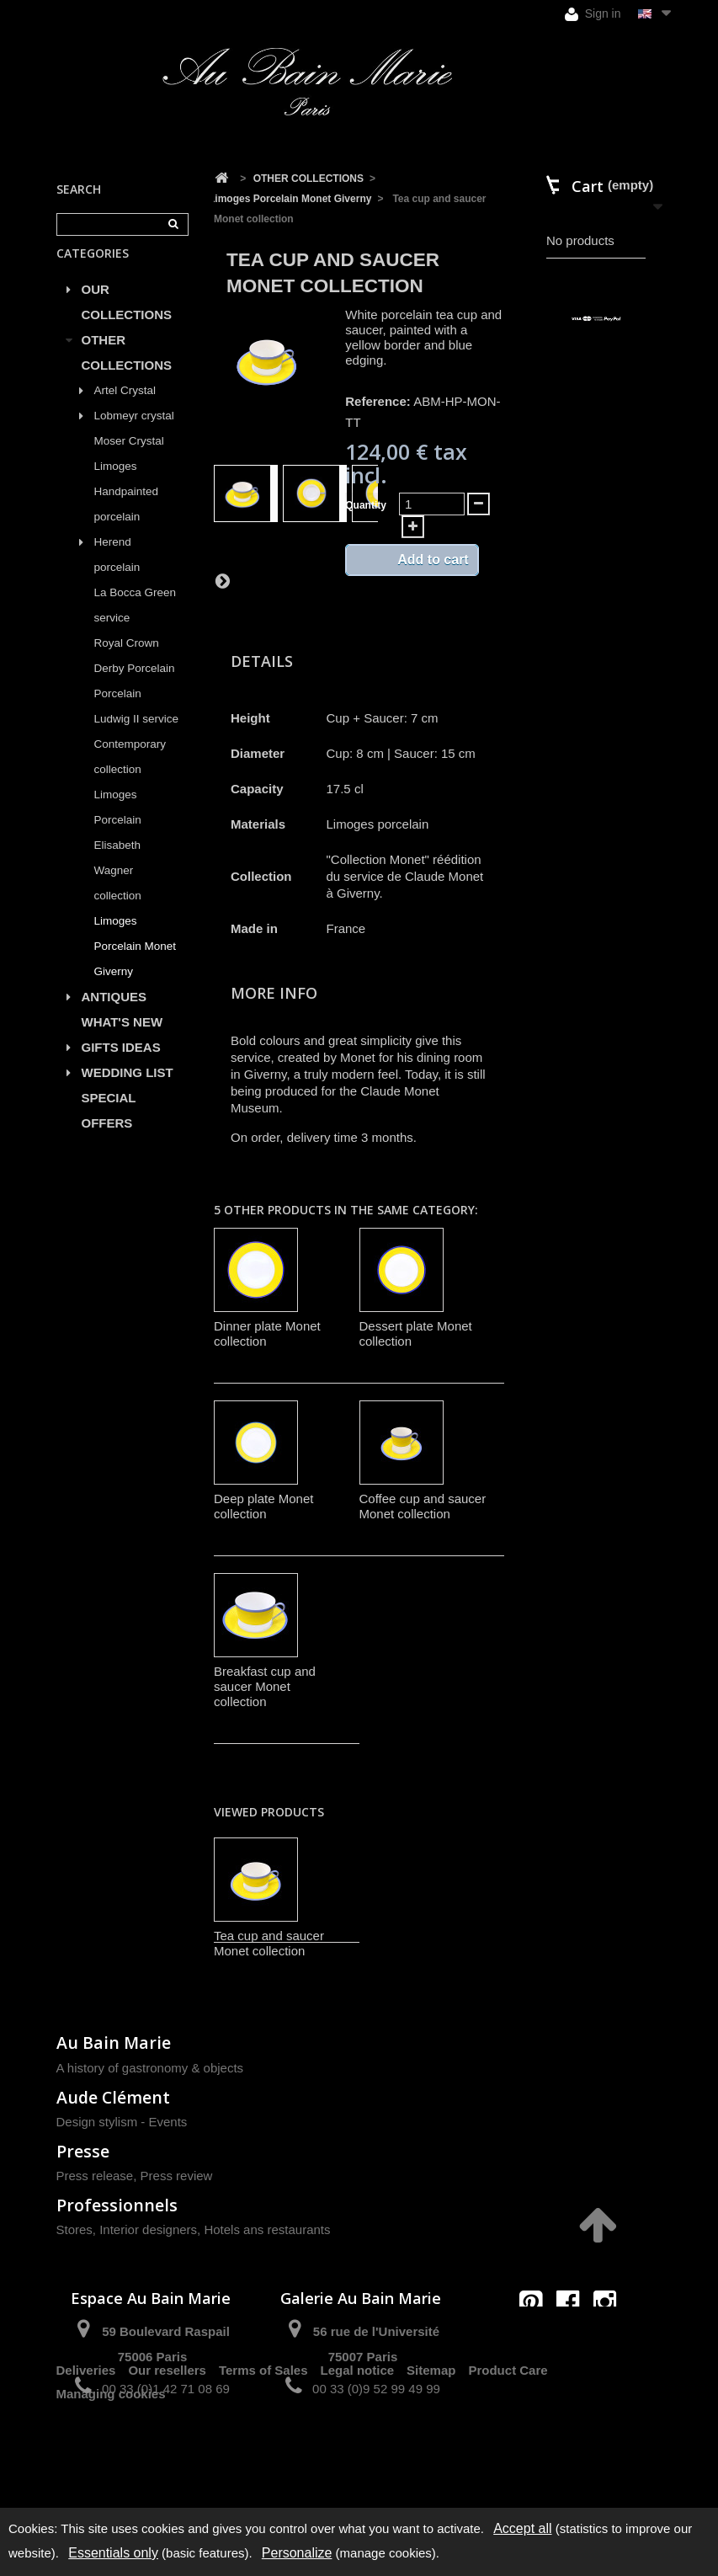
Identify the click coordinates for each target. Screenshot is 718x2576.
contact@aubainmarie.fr (573, 2338)
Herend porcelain (117, 574)
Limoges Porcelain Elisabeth (117, 839)
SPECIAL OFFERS (109, 1129)
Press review (177, 2175)
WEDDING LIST (127, 1092)
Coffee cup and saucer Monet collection (423, 1506)
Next (222, 580)
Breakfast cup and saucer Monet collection (265, 1686)
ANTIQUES (114, 1016)
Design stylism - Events (122, 2122)
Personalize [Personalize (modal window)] (297, 2553)
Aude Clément (113, 2097)
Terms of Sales (263, 2448)
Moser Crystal (129, 460)
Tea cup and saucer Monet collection (269, 1943)
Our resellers (167, 2448)
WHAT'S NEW (122, 1041)
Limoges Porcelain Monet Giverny (135, 965)
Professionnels (117, 2205)
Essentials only (113, 2553)
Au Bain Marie (113, 2042)
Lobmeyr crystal (134, 435)
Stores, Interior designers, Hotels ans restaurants (193, 2229)
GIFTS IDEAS (121, 1066)
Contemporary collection (130, 776)
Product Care (507, 2448)
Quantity (365, 505)
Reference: (378, 401)
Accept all (522, 2528)
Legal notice (358, 2448)
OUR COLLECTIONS (127, 321)
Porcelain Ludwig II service (136, 725)
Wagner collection (117, 902)
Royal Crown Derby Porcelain (134, 675)
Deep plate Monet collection (263, 1506)
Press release (95, 2175)
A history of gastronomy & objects (150, 2068)
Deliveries (86, 2448)
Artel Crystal (125, 409)
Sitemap (431, 2448)
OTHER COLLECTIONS (127, 372)
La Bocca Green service (135, 624)
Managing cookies (111, 2472)
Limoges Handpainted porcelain (126, 510)
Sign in (593, 14)
